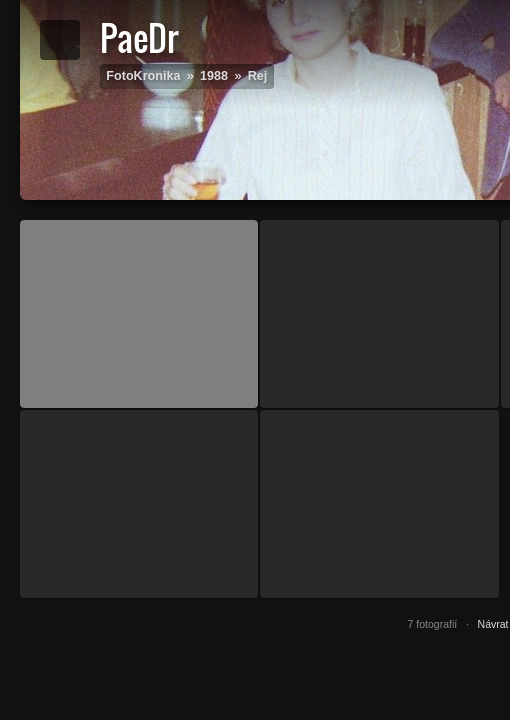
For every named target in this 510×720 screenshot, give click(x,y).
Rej (258, 76)
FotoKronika (143, 76)
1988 (214, 76)
